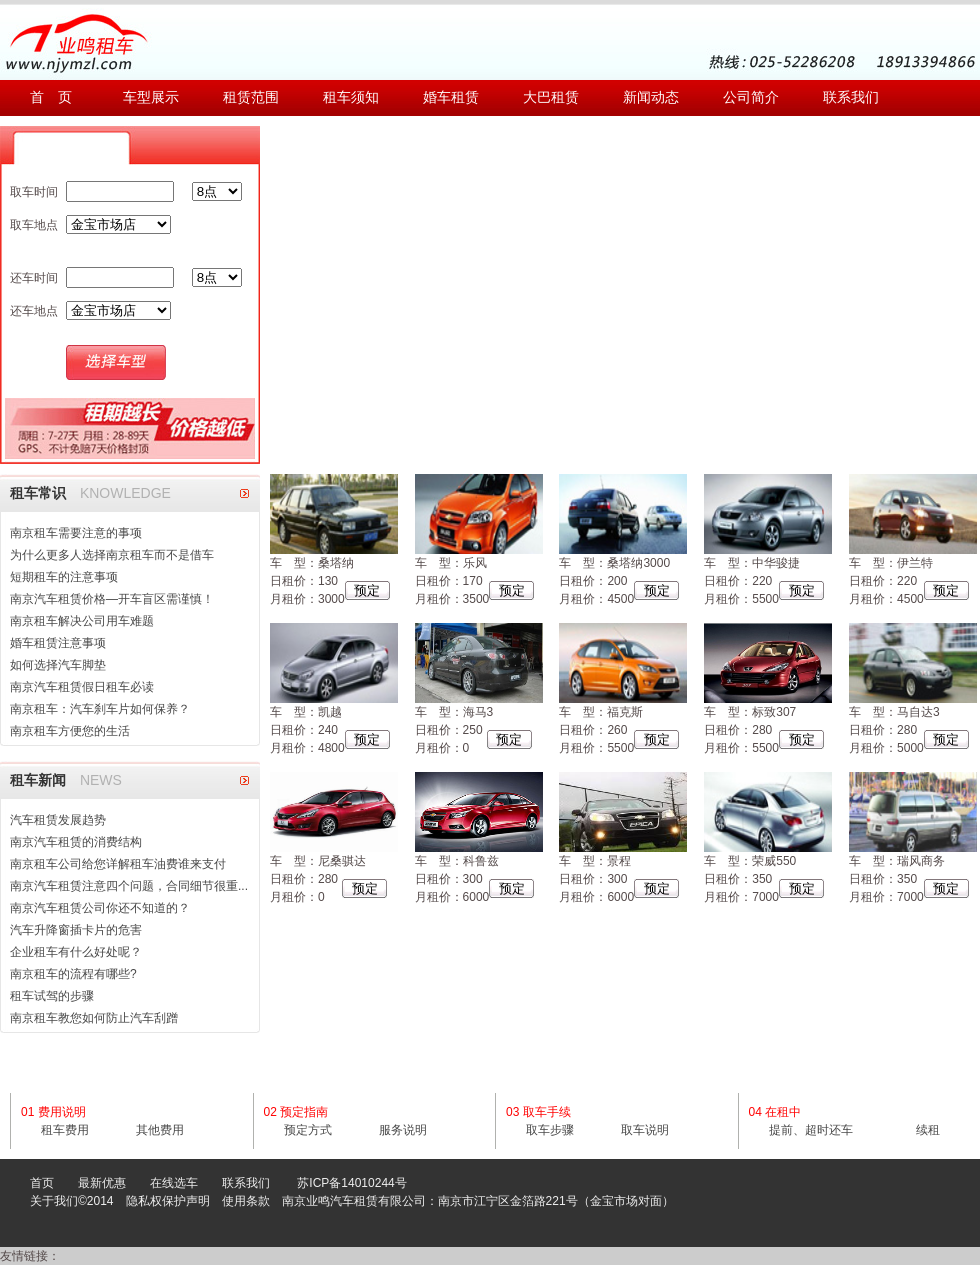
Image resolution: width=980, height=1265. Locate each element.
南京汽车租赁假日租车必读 (82, 687)
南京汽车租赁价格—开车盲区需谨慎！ (112, 599)
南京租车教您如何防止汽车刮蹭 (94, 1018)
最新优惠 (102, 1183)
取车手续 (547, 1112)
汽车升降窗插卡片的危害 (76, 930)
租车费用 (65, 1130)
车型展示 (151, 97)
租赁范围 (251, 97)
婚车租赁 (451, 97)
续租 (928, 1130)
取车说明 (645, 1130)
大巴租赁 (551, 97)
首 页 (51, 97)
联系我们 (851, 97)
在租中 (783, 1112)
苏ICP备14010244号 (351, 1183)
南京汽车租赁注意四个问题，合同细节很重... (129, 886)
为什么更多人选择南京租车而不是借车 (112, 555)
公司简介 (751, 97)
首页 (42, 1183)
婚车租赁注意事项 (58, 643)
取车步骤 (550, 1130)
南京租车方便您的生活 (70, 731)
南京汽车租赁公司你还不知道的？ (100, 908)
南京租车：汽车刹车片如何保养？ (100, 709)
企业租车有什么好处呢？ (76, 952)
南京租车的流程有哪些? (73, 974)
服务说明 (403, 1130)
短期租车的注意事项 (64, 577)
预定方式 (308, 1130)
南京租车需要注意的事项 (76, 533)
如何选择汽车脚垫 (58, 665)
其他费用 (160, 1130)
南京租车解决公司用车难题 (82, 621)
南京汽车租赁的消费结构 (76, 842)
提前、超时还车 (811, 1130)
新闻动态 (651, 97)
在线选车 (174, 1183)
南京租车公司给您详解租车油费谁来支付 (118, 864)
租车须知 (351, 97)
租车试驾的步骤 (52, 996)
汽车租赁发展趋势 (58, 820)
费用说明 (62, 1112)
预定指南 (304, 1112)
